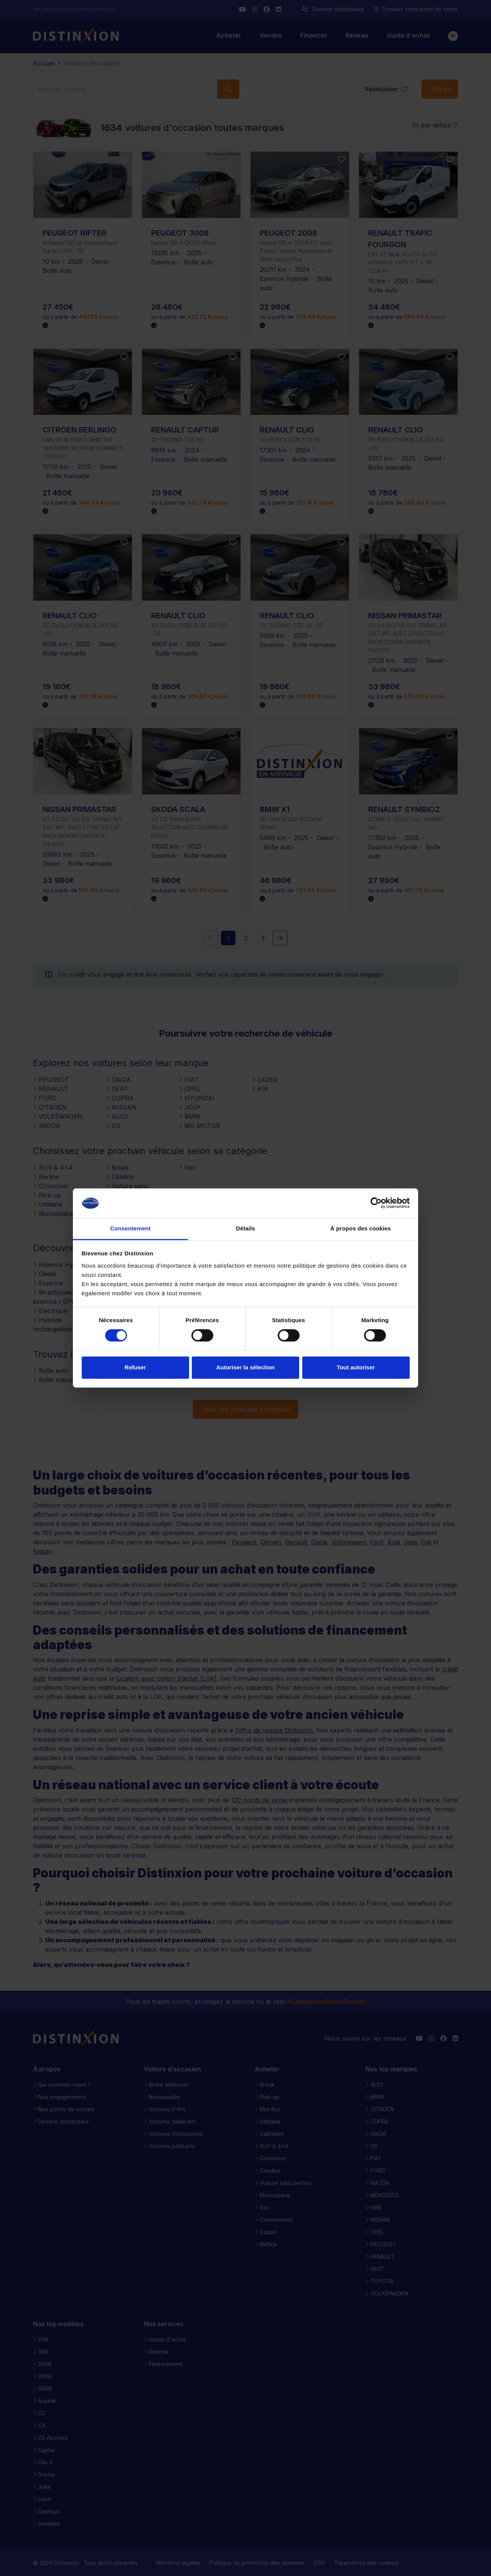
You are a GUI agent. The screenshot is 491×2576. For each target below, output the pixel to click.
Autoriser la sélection (245, 1367)
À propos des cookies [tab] (360, 1228)
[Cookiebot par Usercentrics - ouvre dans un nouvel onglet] (376, 1203)
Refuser (135, 1367)
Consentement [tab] (130, 1228)
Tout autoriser (356, 1367)
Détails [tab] (245, 1228)
